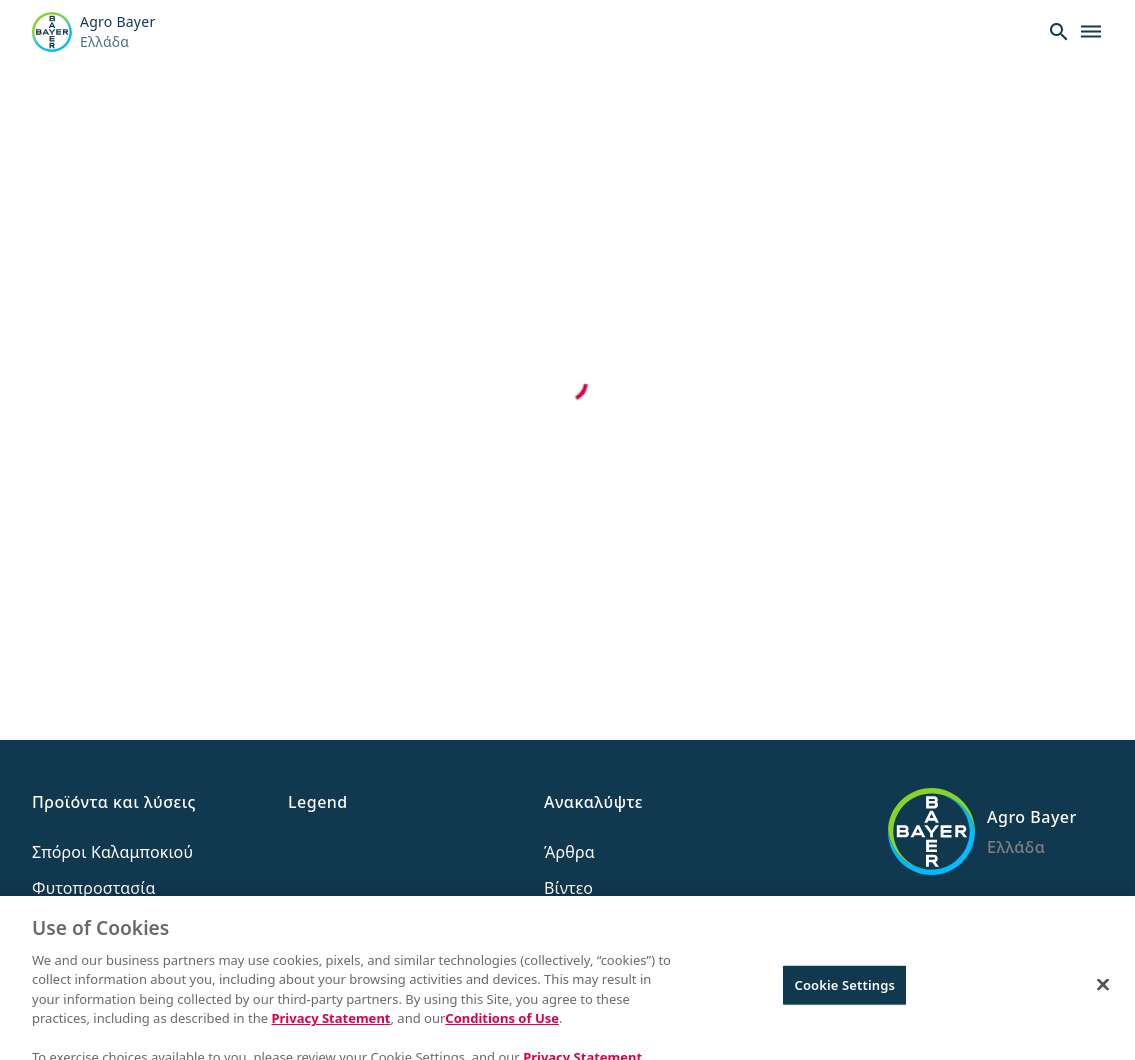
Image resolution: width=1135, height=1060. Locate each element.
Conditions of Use (502, 1028)
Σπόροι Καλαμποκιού (112, 852)
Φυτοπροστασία (94, 888)
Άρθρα (569, 852)
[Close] (1103, 994)
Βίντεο (568, 888)
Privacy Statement (330, 1028)
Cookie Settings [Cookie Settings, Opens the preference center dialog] (845, 994)
